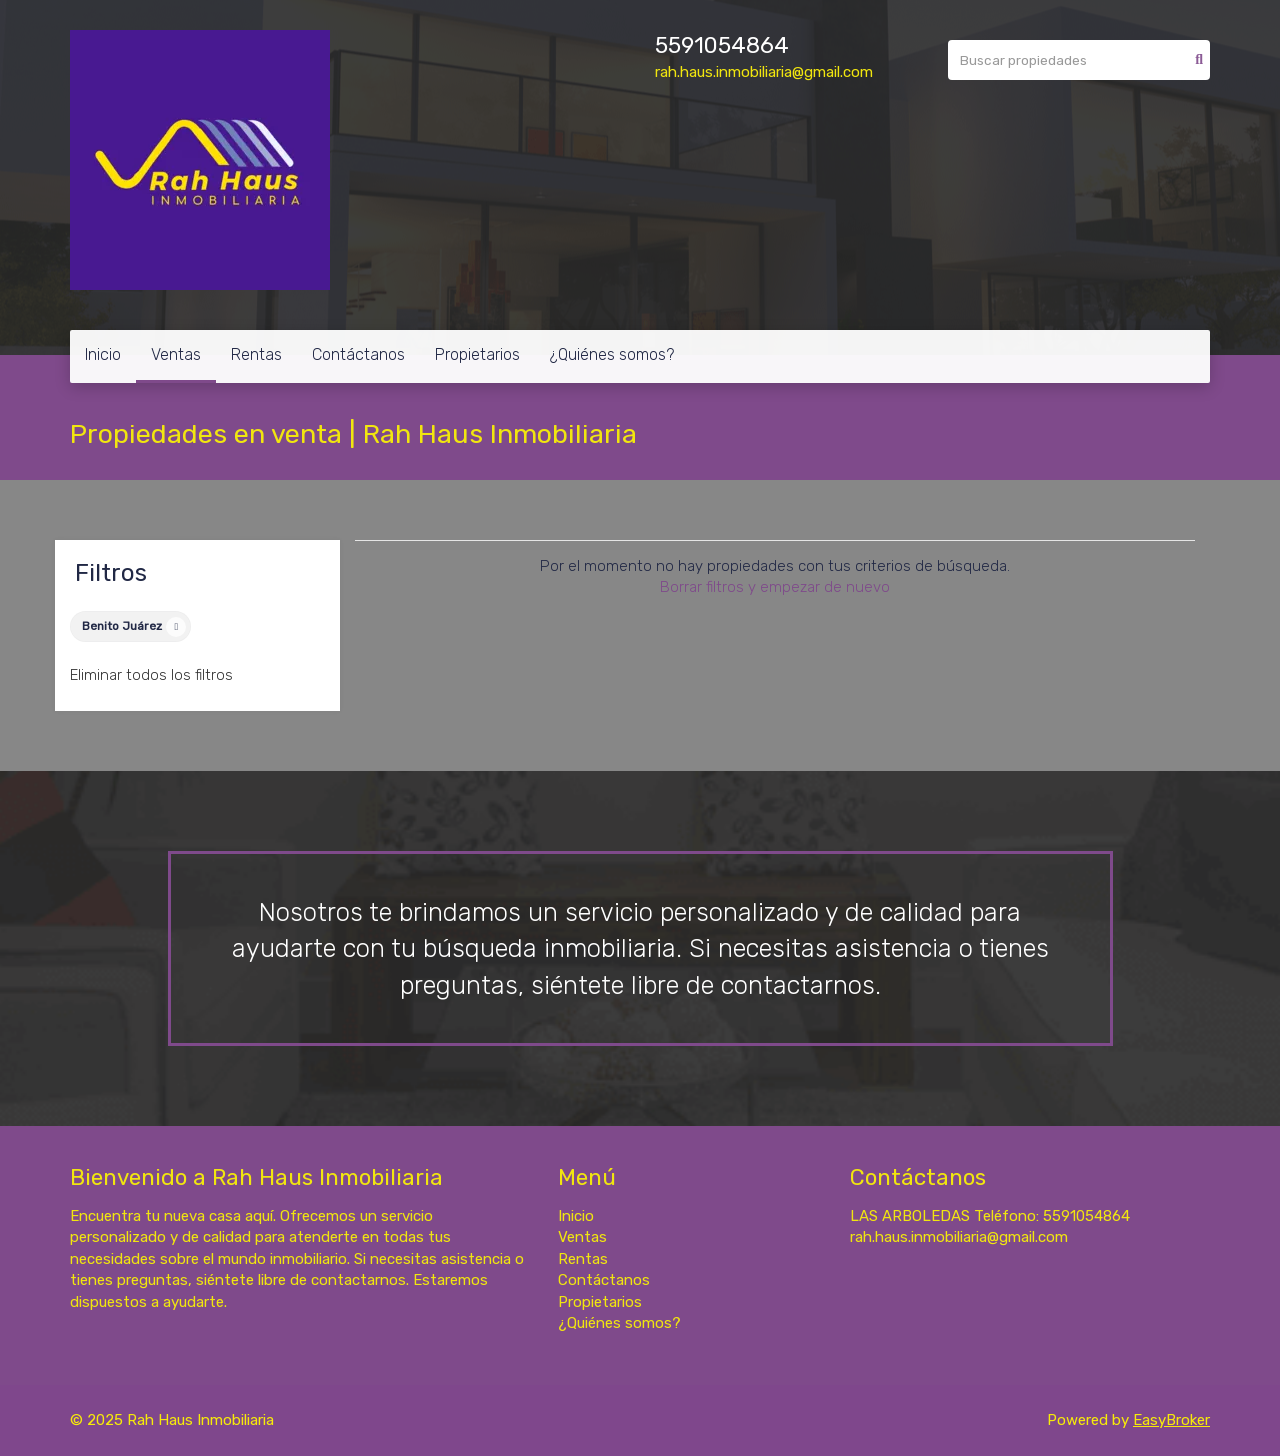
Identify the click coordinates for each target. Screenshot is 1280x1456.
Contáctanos (358, 354)
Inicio (103, 354)
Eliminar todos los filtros (151, 675)
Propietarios (477, 354)
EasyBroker (1171, 1420)
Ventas (176, 354)
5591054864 (722, 45)
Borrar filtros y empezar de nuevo (775, 587)
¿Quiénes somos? (612, 354)
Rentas (256, 354)
